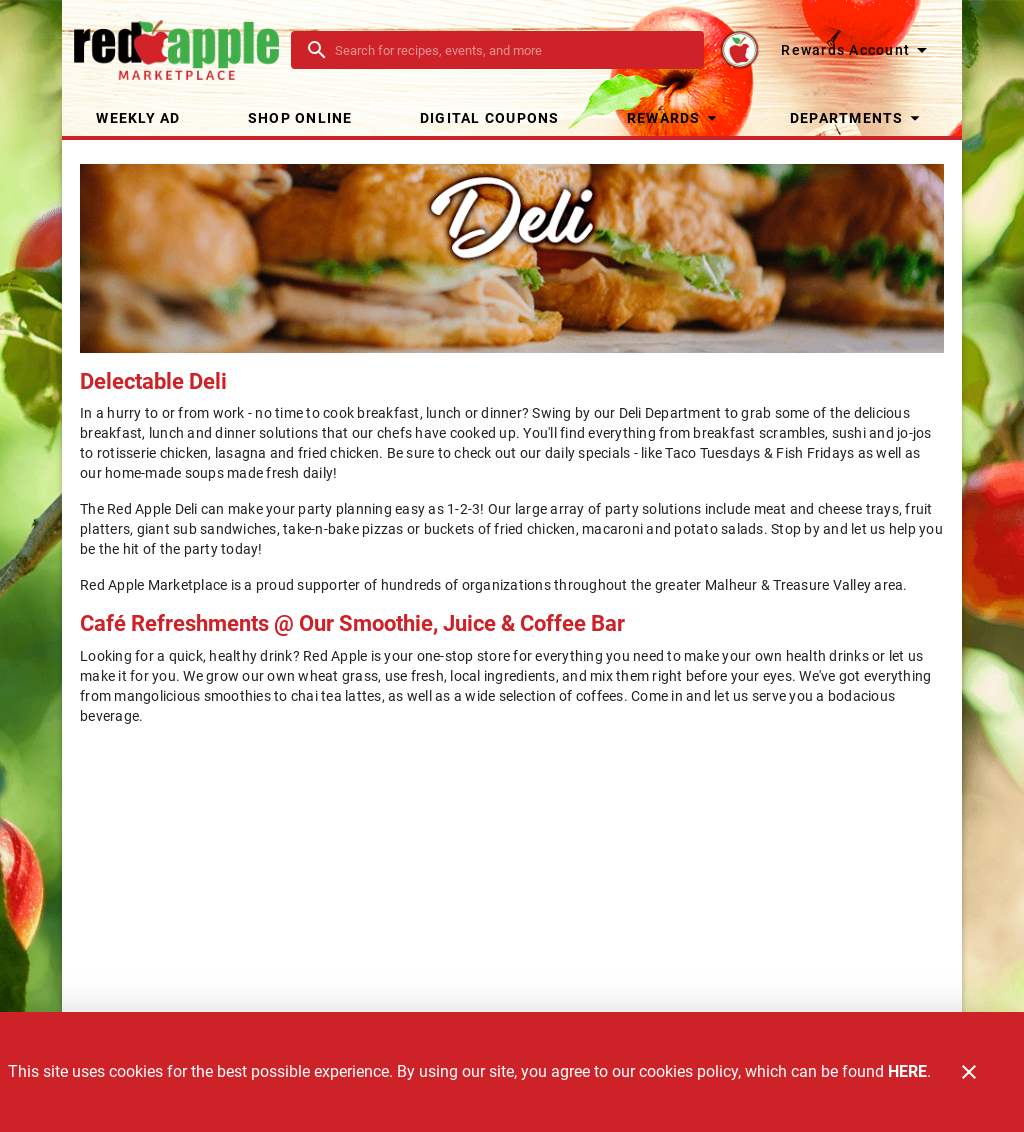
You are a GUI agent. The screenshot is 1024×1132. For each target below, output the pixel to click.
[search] (511, 50)
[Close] (969, 1072)
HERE (907, 1071)
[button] (674, 118)
